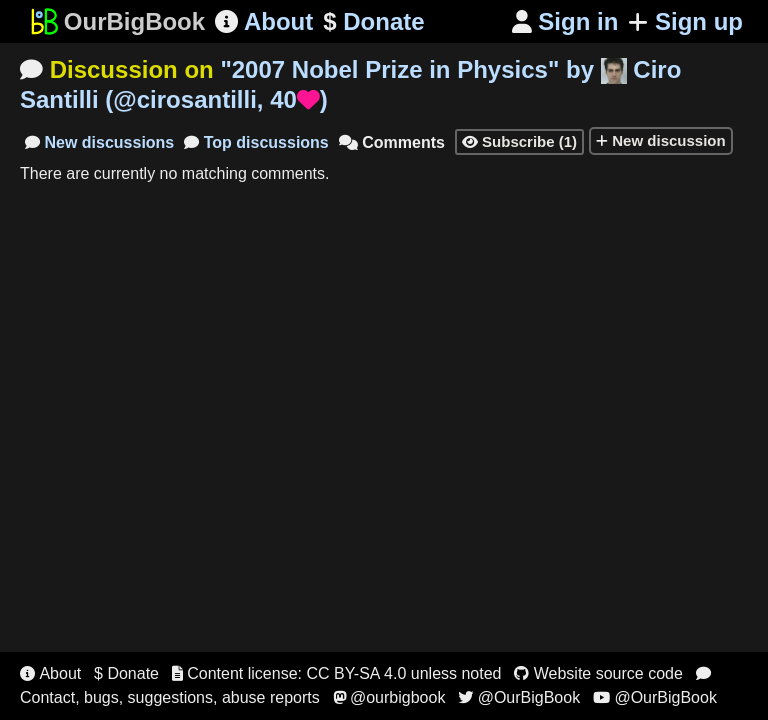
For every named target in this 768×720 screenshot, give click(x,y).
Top (256, 142)
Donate (373, 22)
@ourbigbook (389, 697)
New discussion (661, 140)
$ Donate (126, 673)
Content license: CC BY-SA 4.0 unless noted (337, 673)
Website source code (598, 673)
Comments (392, 142)
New (99, 142)
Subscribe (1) (519, 141)
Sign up (685, 21)
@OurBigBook (519, 697)
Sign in (565, 21)
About (264, 21)
